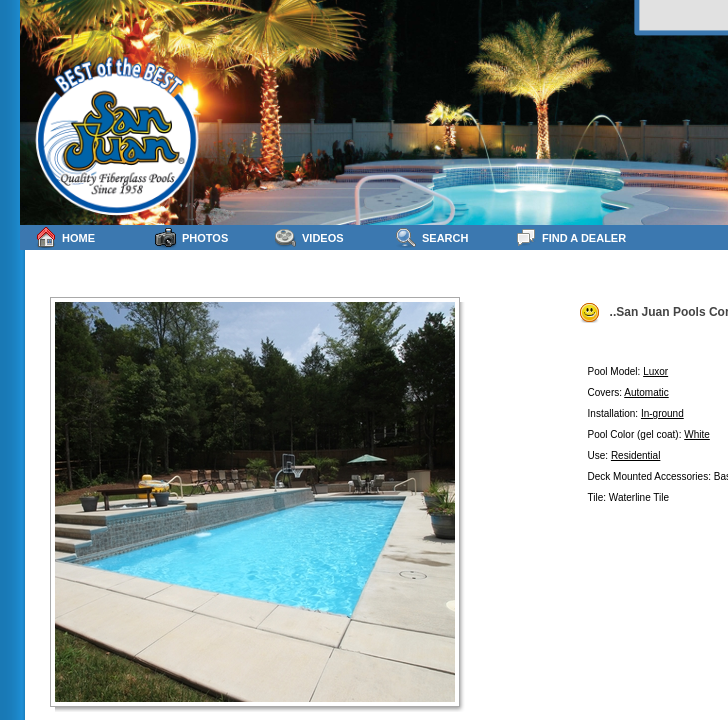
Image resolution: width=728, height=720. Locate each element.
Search (431, 237)
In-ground (662, 413)
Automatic (646, 392)
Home (65, 237)
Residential (635, 455)
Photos (191, 237)
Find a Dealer (570, 237)
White (697, 434)
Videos (309, 237)
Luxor (655, 371)
